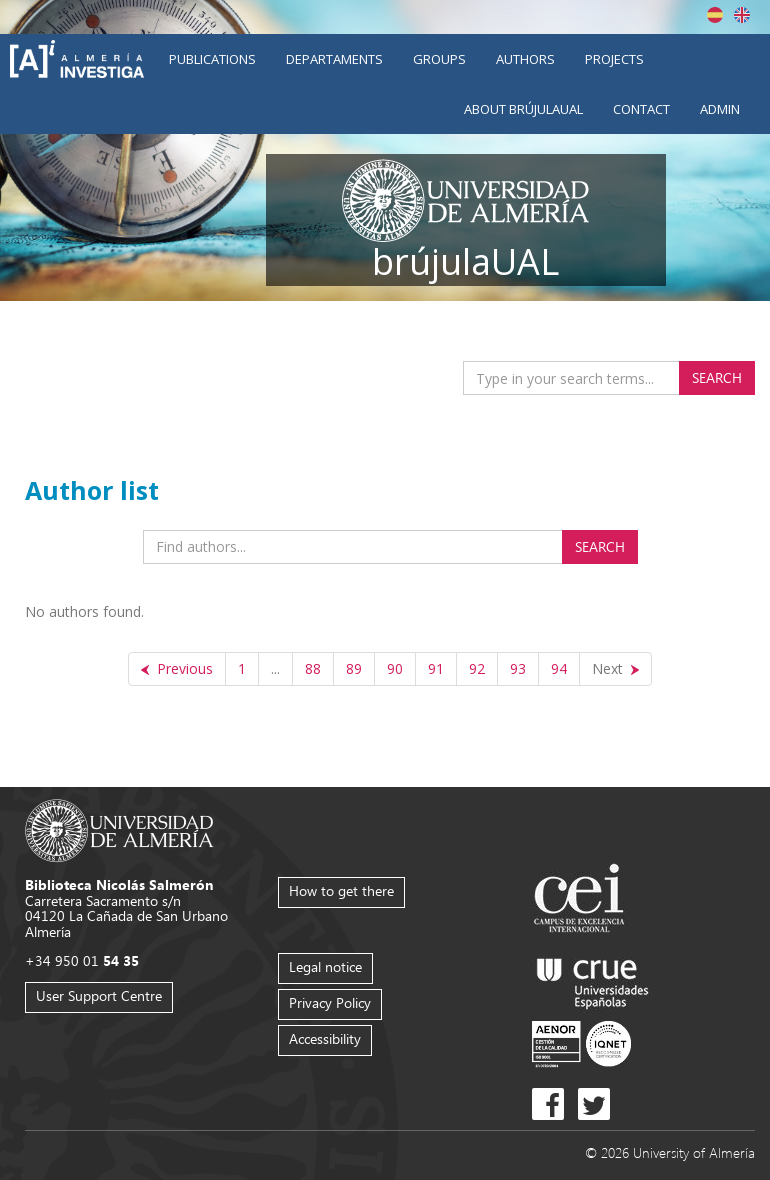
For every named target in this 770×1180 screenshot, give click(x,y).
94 (559, 668)
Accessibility (325, 1038)
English (742, 15)
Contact (641, 109)
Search (717, 377)
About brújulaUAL (523, 109)
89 (354, 668)
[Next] (615, 669)
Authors (525, 59)
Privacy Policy (330, 1002)
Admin (720, 109)
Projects (614, 59)
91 (436, 668)
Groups (439, 59)
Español (715, 15)
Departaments (334, 59)
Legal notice (325, 966)
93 (518, 668)
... (275, 668)
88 (313, 668)
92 (477, 668)
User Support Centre (99, 995)
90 (395, 668)
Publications (212, 59)
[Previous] (177, 669)
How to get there (341, 890)
